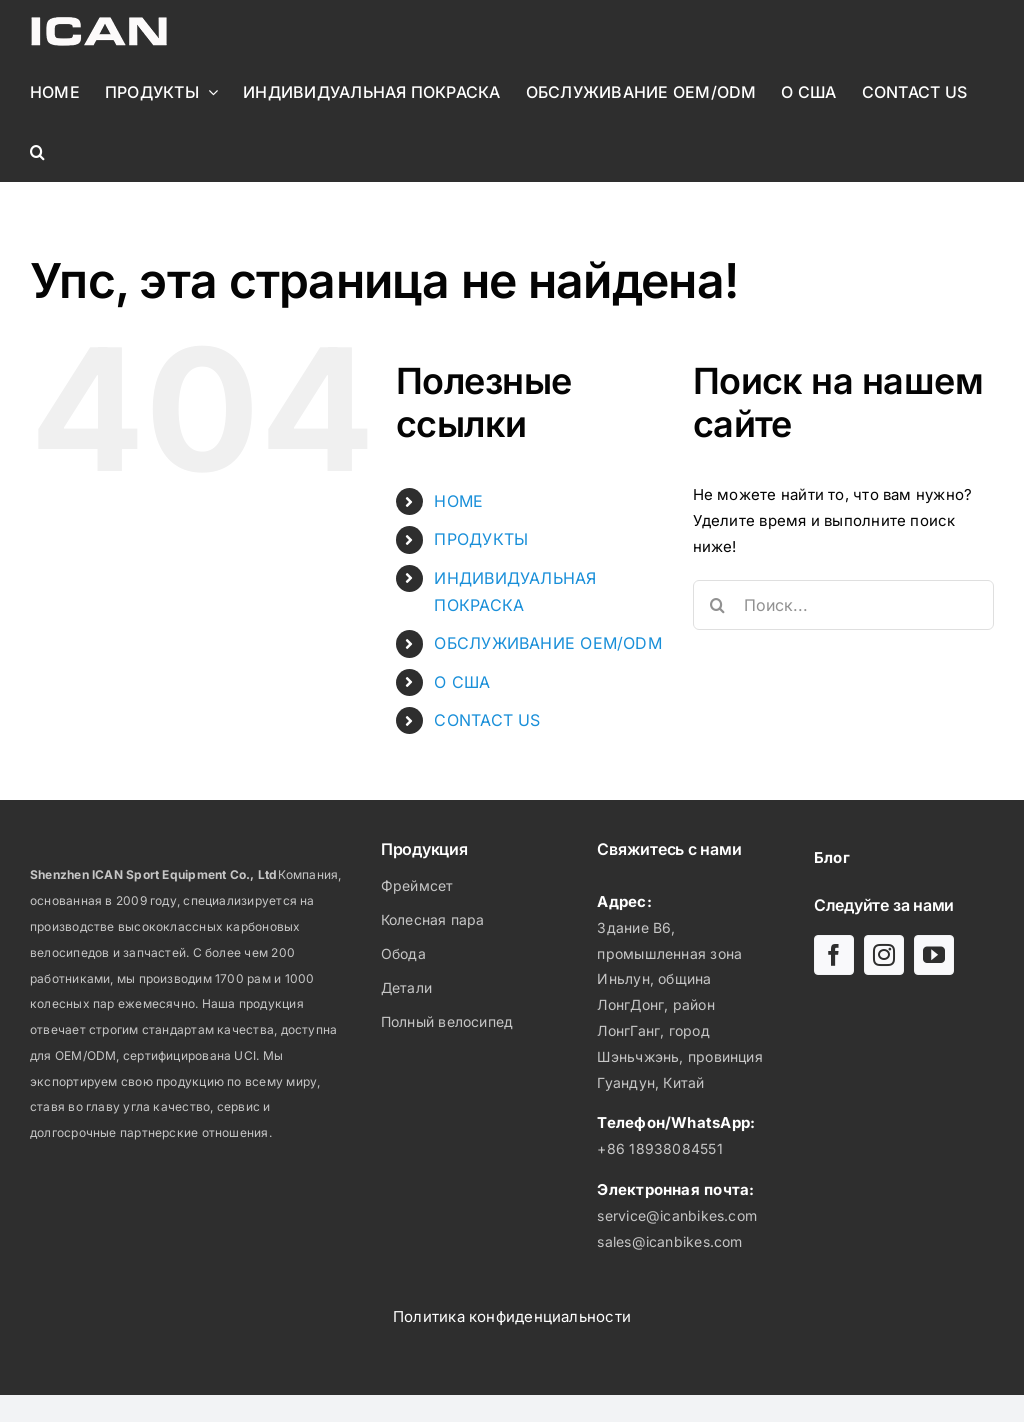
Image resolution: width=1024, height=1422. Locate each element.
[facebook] (834, 955)
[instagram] (884, 955)
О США (462, 682)
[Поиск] (718, 605)
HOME (458, 501)
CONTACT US (487, 720)
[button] (37, 152)
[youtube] (934, 955)
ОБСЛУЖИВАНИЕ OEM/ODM (548, 643)
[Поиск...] (843, 605)
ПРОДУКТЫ (481, 539)
